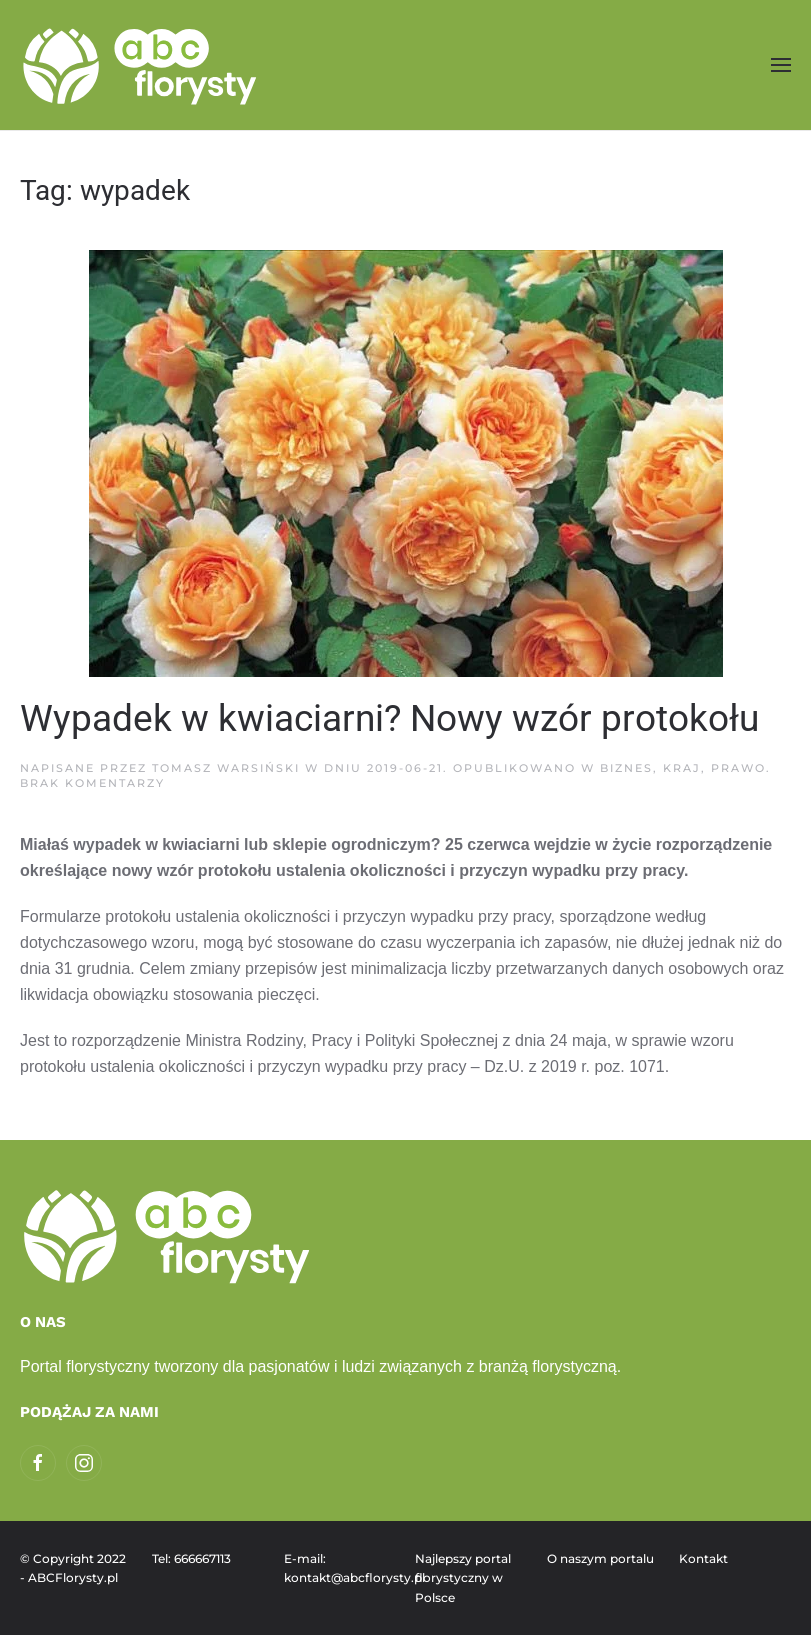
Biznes (626, 768)
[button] (781, 64)
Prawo (738, 768)
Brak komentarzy (92, 783)
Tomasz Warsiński (226, 768)
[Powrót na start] (142, 65)
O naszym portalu (600, 1558)
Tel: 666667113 (191, 1558)
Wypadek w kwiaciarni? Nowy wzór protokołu (389, 718)
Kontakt (703, 1558)
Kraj (682, 768)
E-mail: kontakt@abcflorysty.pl (340, 1568)
